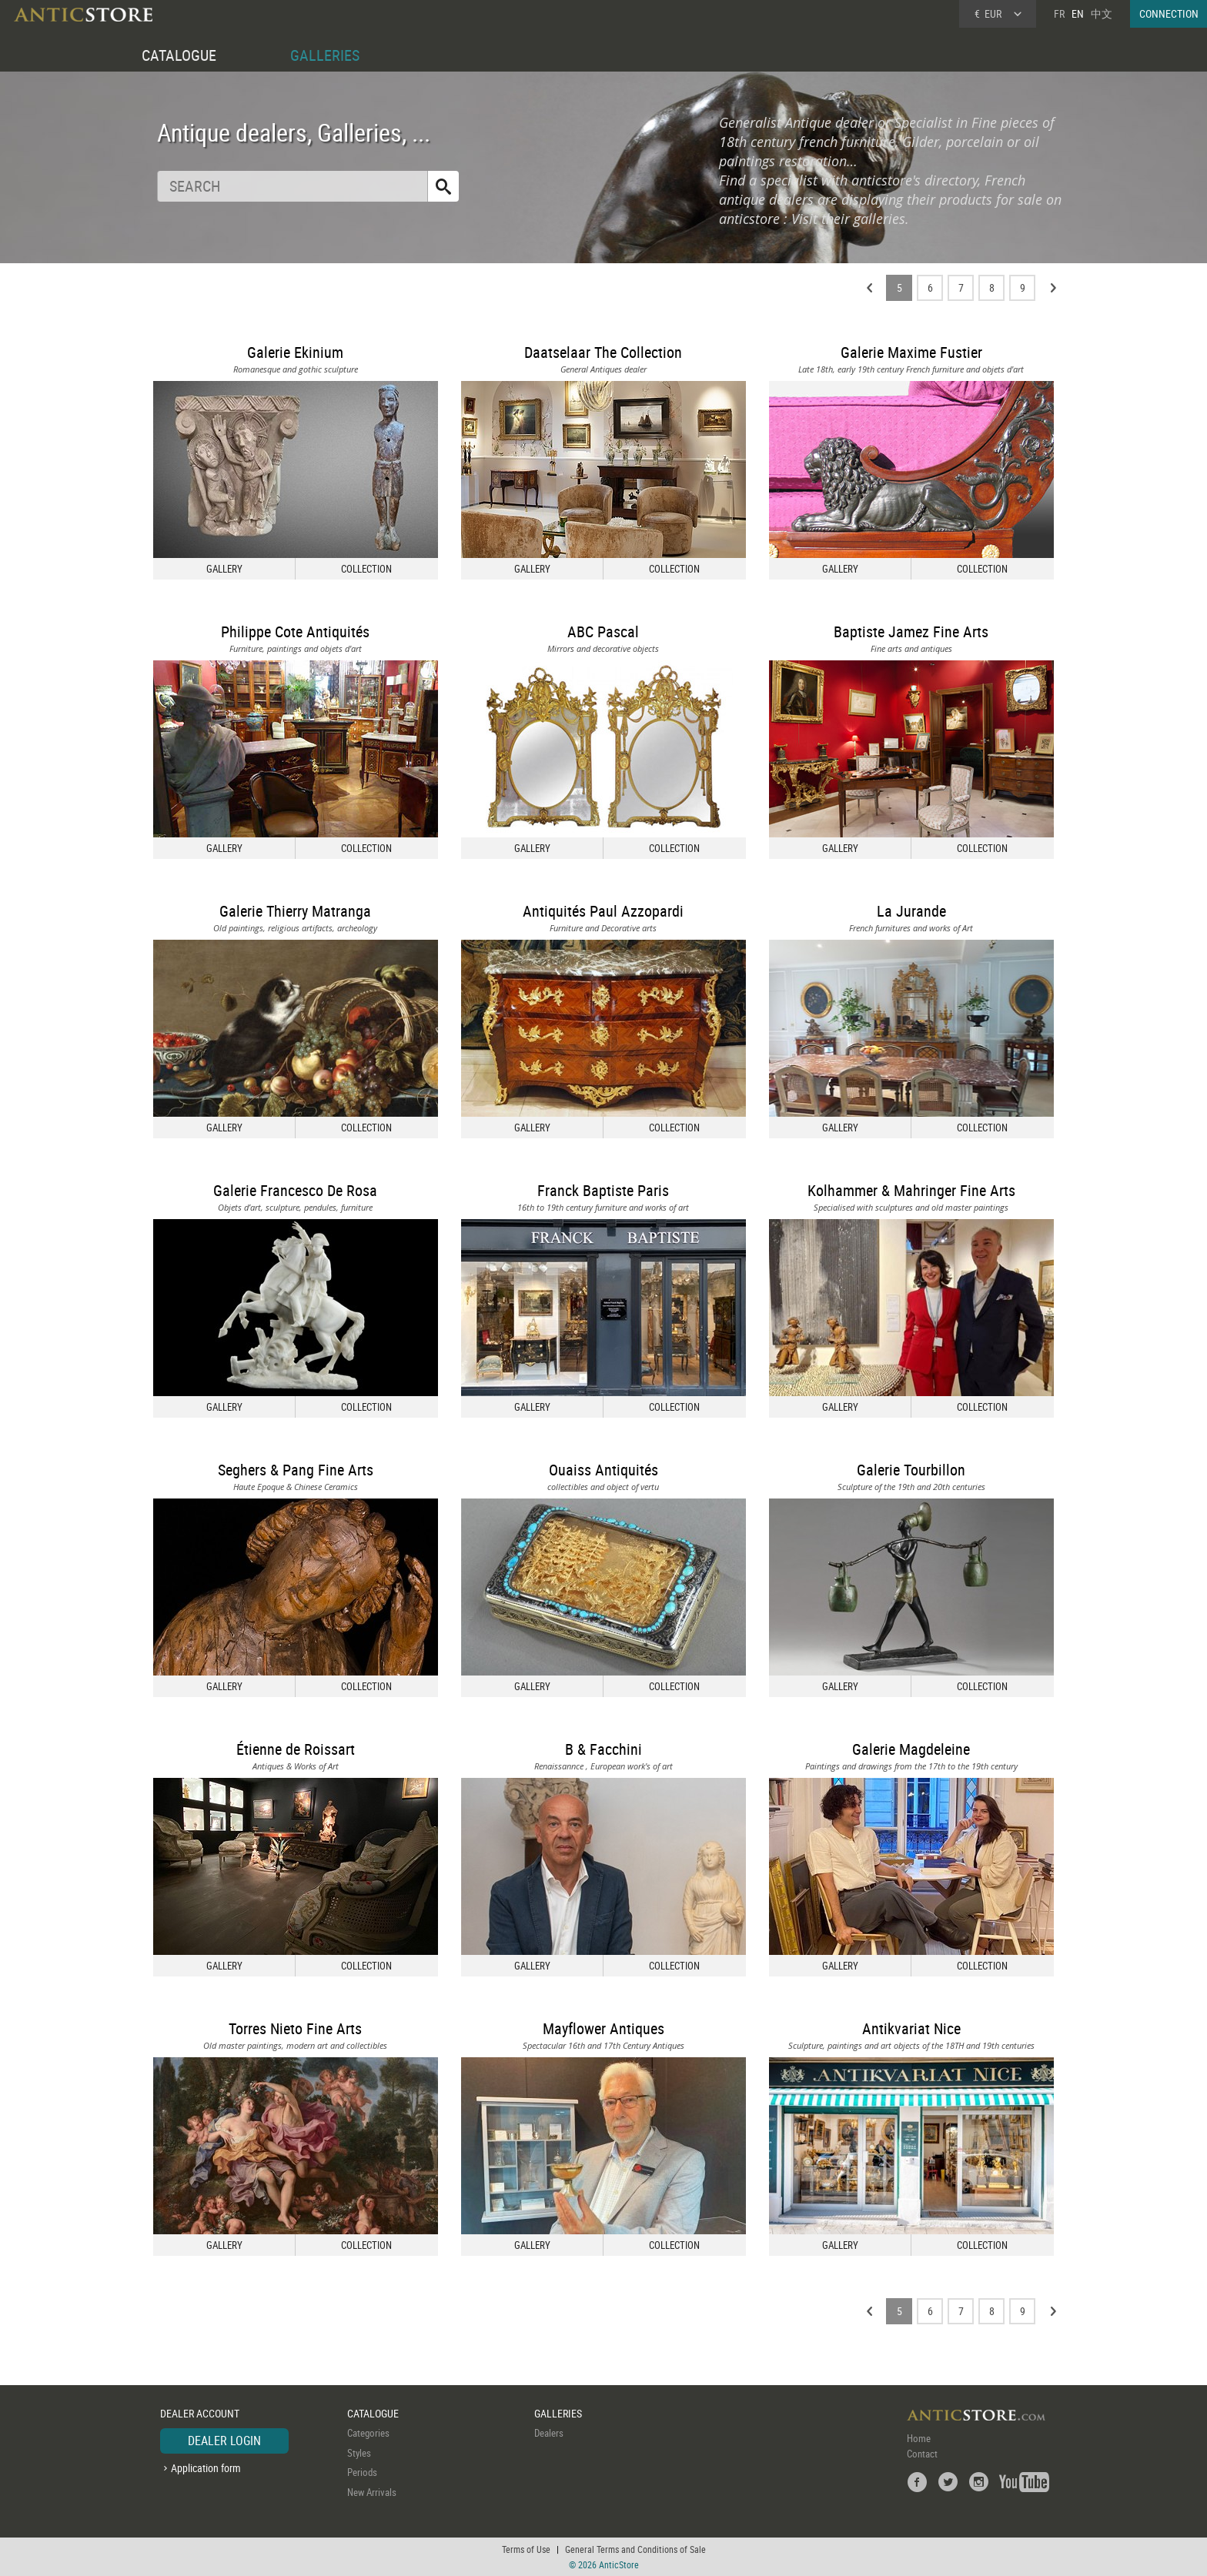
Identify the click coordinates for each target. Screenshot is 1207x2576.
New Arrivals (371, 2492)
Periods (362, 2472)
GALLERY (224, 569)
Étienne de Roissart (295, 1749)
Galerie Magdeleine (911, 1749)
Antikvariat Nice (911, 2028)
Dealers (548, 2433)
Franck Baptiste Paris (603, 1190)
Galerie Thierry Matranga (295, 910)
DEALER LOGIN (224, 2440)
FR (1059, 13)
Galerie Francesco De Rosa (295, 1190)
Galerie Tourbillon (911, 1469)
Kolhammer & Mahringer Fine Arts (911, 1190)
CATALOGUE (179, 55)
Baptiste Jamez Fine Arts (911, 631)
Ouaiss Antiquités (603, 1469)
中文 (1101, 13)
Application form (206, 2468)
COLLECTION (366, 569)
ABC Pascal (603, 631)
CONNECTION (1169, 13)
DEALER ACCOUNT (199, 2413)
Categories (368, 2433)
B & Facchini (603, 1749)
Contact (922, 2454)
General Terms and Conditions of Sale (635, 2549)
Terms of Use (526, 2549)
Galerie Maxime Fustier (911, 352)
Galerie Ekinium (295, 352)
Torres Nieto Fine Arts (295, 2028)
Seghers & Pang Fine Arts (295, 1469)
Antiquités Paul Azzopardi (603, 910)
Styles (359, 2453)
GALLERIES (324, 55)
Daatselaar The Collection (603, 352)
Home (919, 2438)
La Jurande (911, 910)
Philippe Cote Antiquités (295, 631)
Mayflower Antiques (603, 2028)
